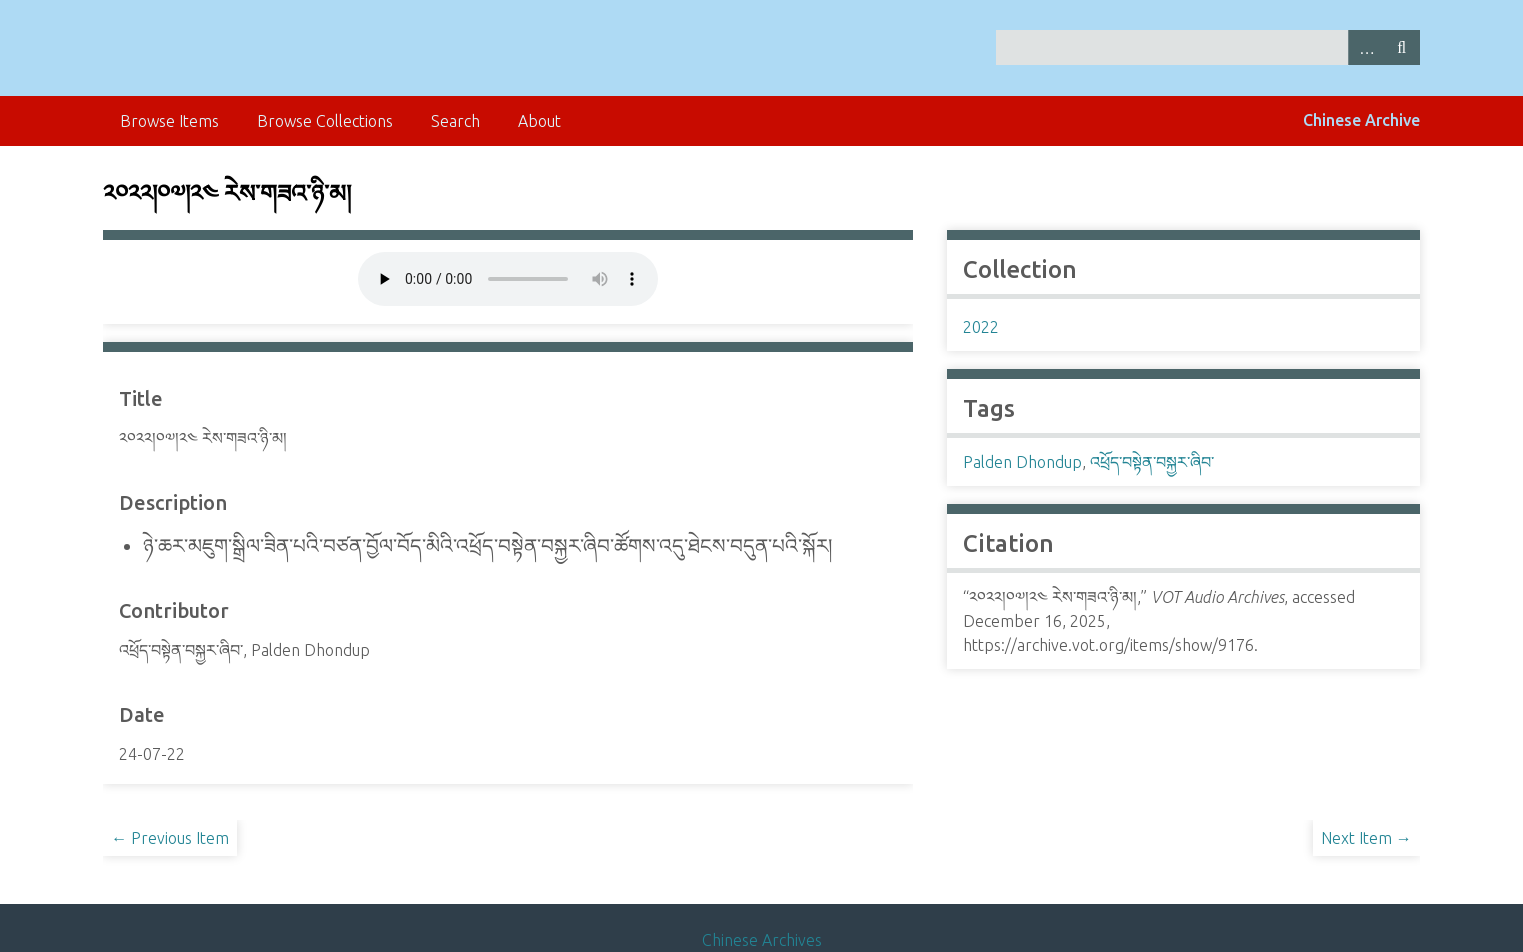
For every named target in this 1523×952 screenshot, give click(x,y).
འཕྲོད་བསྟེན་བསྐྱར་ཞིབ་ (1152, 462)
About (539, 121)
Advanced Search (1366, 47)
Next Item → (1366, 838)
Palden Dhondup (1022, 462)
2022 (981, 327)
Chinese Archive (1361, 120)
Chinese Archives (762, 940)
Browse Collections (325, 121)
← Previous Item (170, 838)
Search (1402, 47)
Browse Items (169, 121)
